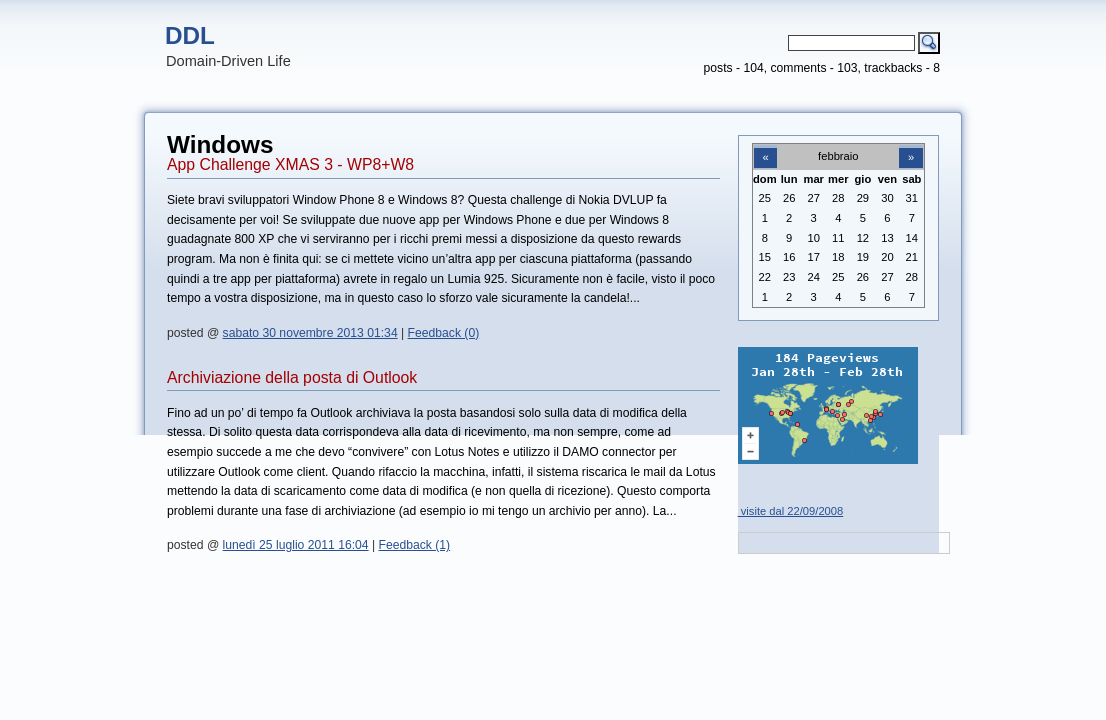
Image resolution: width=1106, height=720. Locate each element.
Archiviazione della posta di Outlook (292, 377)
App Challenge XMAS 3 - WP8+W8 (290, 164)
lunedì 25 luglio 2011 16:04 (296, 545)
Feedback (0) (444, 333)
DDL (190, 35)
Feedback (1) (415, 545)
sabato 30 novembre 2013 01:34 (310, 333)
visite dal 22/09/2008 (791, 511)
